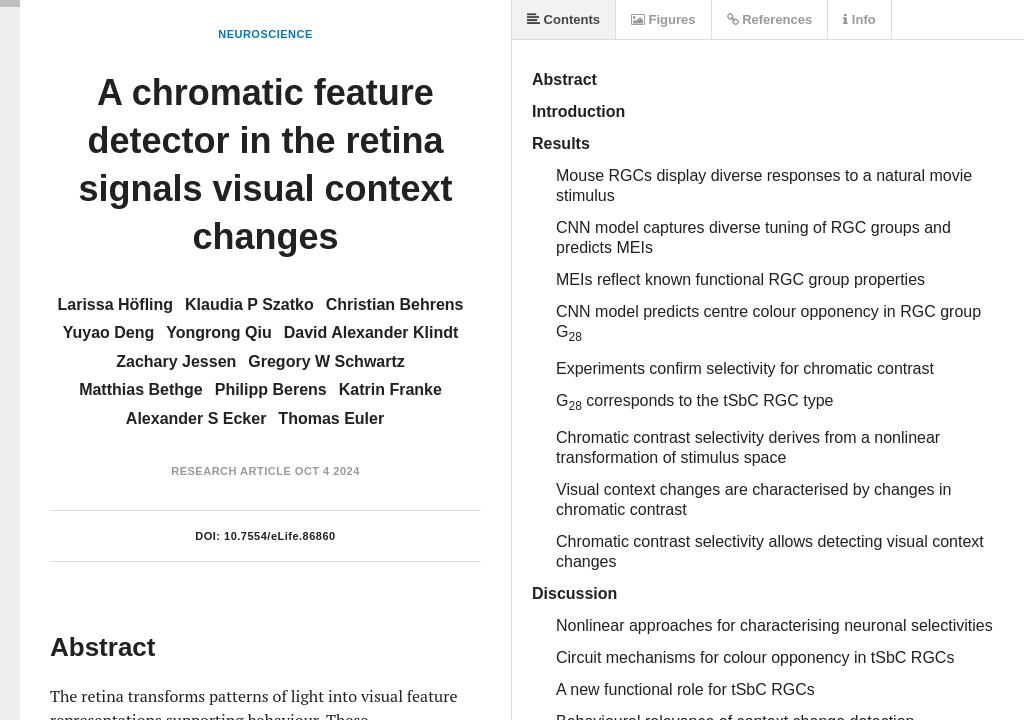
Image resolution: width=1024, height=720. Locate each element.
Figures (663, 19)
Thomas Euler (331, 418)
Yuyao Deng (109, 332)
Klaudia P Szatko (249, 304)
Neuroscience (265, 34)
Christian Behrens (395, 304)
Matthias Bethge (141, 389)
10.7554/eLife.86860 (280, 536)
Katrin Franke (390, 389)
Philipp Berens (271, 389)
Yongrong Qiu (218, 332)
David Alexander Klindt (371, 332)
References (770, 19)
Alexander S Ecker (196, 418)
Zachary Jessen (176, 361)
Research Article (231, 471)
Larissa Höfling (115, 304)
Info (859, 19)
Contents (563, 19)
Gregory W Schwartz (326, 361)
